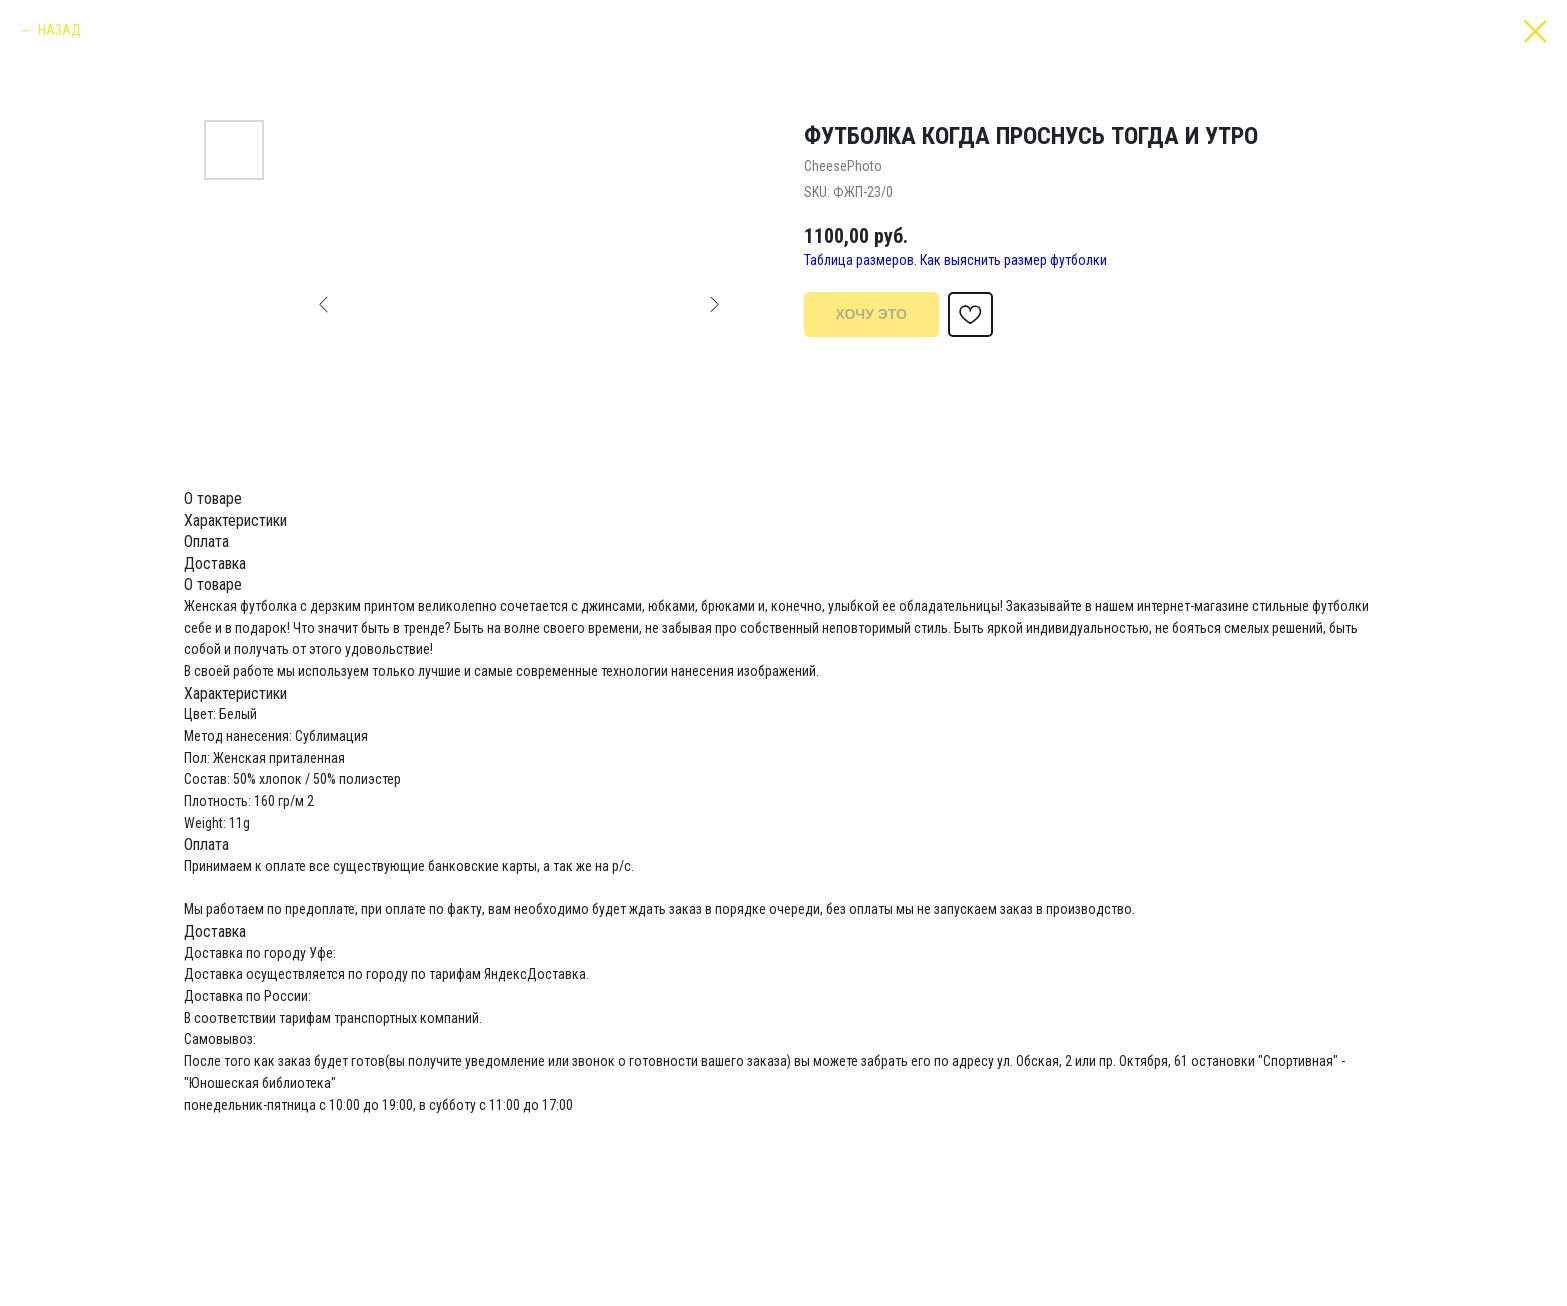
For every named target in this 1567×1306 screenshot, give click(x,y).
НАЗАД (59, 30)
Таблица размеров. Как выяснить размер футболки (955, 260)
